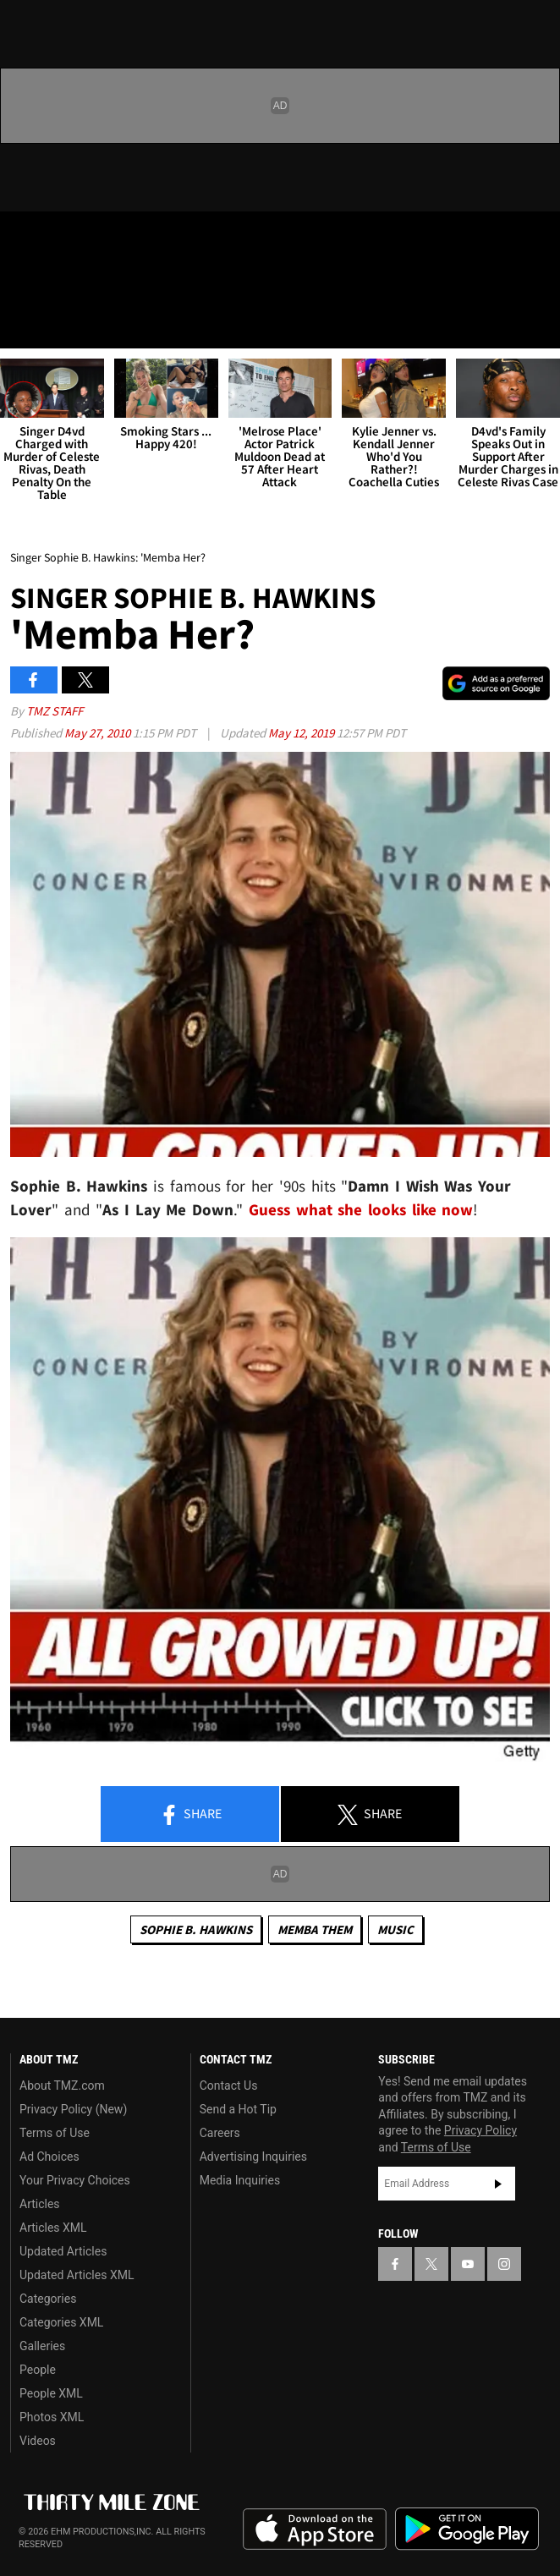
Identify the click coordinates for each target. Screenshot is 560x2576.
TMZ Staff (54, 711)
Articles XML (53, 2227)
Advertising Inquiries (253, 2156)
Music (395, 1929)
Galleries (42, 2346)
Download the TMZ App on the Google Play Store (467, 2529)
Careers (220, 2133)
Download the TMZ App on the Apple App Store (315, 2529)
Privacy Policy (480, 2130)
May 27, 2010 (98, 733)
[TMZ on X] (54, 238)
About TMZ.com (62, 2085)
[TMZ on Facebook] (20, 238)
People (37, 2369)
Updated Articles (63, 2251)
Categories (47, 2298)
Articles (39, 2204)
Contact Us (229, 2085)
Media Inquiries (240, 2180)
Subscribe (498, 2184)
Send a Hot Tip (238, 2109)
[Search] (536, 324)
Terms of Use (54, 2133)
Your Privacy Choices (74, 2180)
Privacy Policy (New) (73, 2109)
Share (190, 1815)
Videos (37, 2440)
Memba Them (314, 1929)
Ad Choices (49, 2156)
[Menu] (23, 324)
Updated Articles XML (76, 2275)
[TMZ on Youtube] (88, 238)
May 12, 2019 (302, 733)
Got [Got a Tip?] (56, 283)
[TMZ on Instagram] (121, 238)
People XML (51, 2393)
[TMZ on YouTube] (468, 2264)
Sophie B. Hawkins (196, 1929)
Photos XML (51, 2417)
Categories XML (61, 2322)
